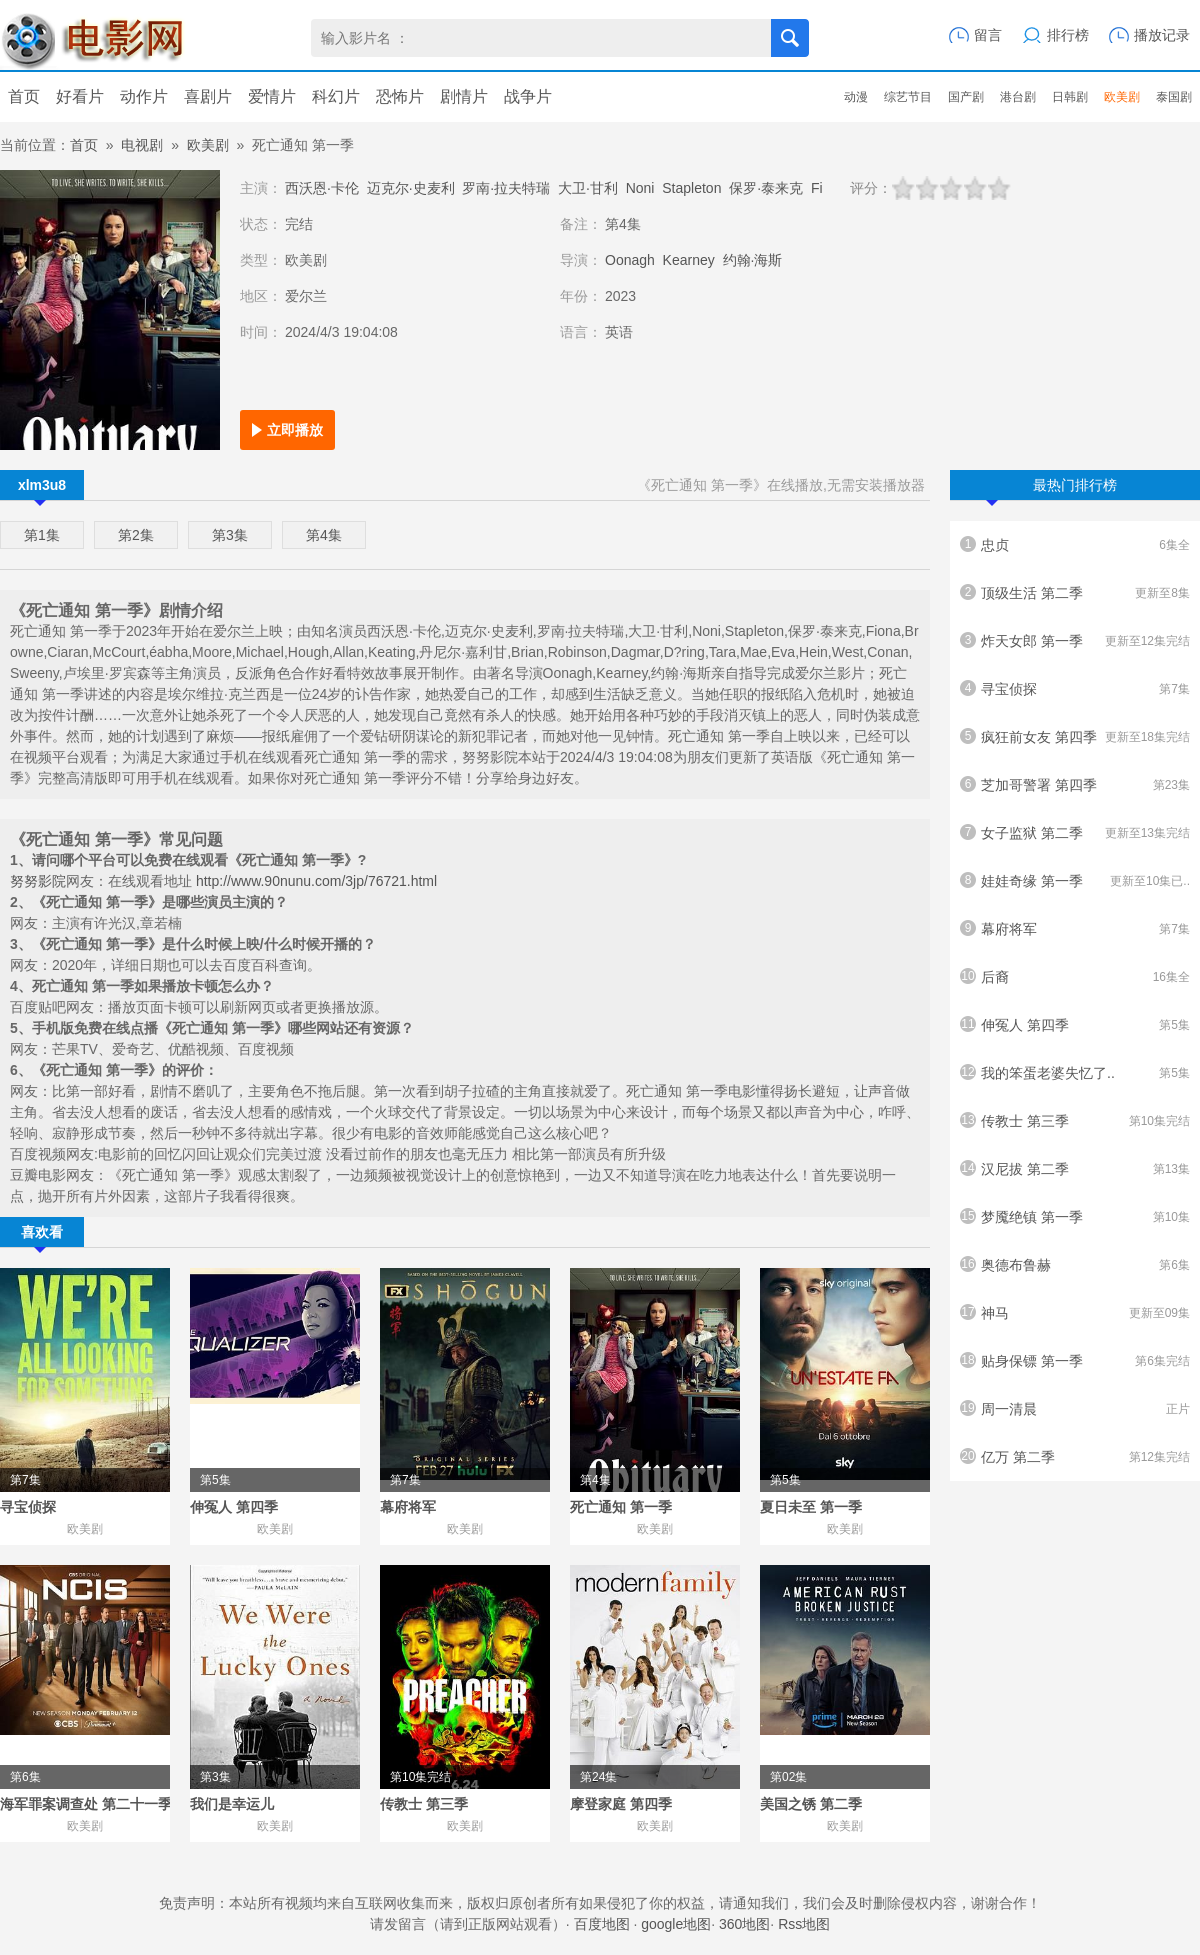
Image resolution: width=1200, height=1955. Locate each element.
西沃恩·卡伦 (322, 188)
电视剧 (142, 145)
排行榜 (1068, 35)
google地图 (676, 1924)
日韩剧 (1070, 97)
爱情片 (272, 96)
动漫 (856, 97)
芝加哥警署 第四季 (1075, 785)
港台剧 (1018, 97)
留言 (988, 35)
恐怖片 (400, 96)
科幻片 (336, 96)
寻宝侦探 (1075, 689)
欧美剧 (1122, 97)
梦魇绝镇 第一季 (1075, 1217)
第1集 (42, 535)
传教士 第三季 (1075, 1121)
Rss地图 (804, 1924)
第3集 (230, 535)
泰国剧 (1174, 97)
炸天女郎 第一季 (1075, 641)
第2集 (136, 535)
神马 (1075, 1313)
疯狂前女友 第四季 (1075, 737)
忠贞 (1075, 545)
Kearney (689, 260)
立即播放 (295, 430)
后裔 (1075, 977)
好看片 (80, 96)
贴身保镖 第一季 (1075, 1361)
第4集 (324, 535)
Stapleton (691, 188)
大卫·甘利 (588, 188)
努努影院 (38, 881)
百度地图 (602, 1924)
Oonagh (630, 260)
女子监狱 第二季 (1075, 833)
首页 (24, 96)
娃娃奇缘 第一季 (1075, 881)
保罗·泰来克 (766, 188)
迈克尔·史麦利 (411, 188)
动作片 (144, 96)
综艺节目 (908, 97)
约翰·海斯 (753, 260)
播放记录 (1162, 35)
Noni (640, 188)
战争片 (528, 96)
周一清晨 (1075, 1409)
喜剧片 (208, 96)
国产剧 (966, 97)
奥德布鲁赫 (1075, 1265)
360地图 (744, 1924)
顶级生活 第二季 (1075, 593)
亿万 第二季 (1075, 1457)
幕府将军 (1075, 929)
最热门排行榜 (1051, 488)
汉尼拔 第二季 (1075, 1169)
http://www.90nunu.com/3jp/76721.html (316, 881)
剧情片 (464, 96)
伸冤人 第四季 (1075, 1025)
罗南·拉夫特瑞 (506, 188)
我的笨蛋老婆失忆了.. (1075, 1073)
